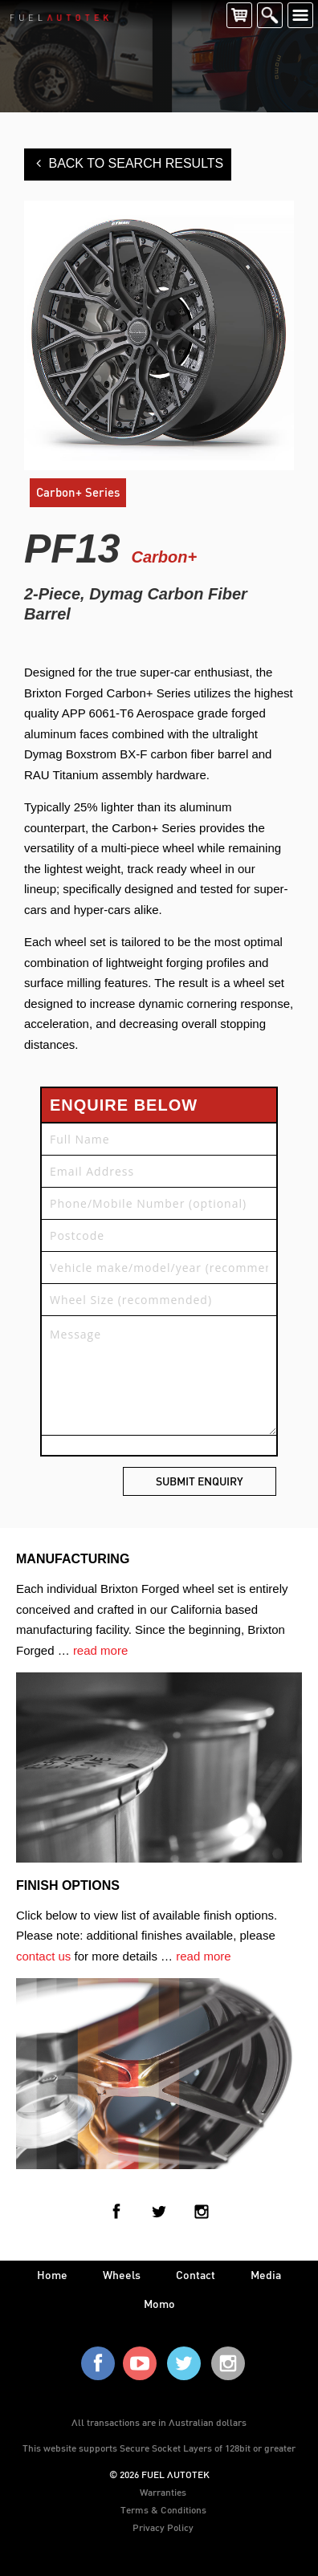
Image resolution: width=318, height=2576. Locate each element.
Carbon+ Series (78, 492)
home (52, 2274)
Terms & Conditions (163, 2509)
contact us (43, 1956)
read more (100, 1650)
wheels (122, 2274)
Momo (159, 2303)
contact (195, 2274)
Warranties (163, 2491)
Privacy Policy (163, 2527)
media (266, 2274)
